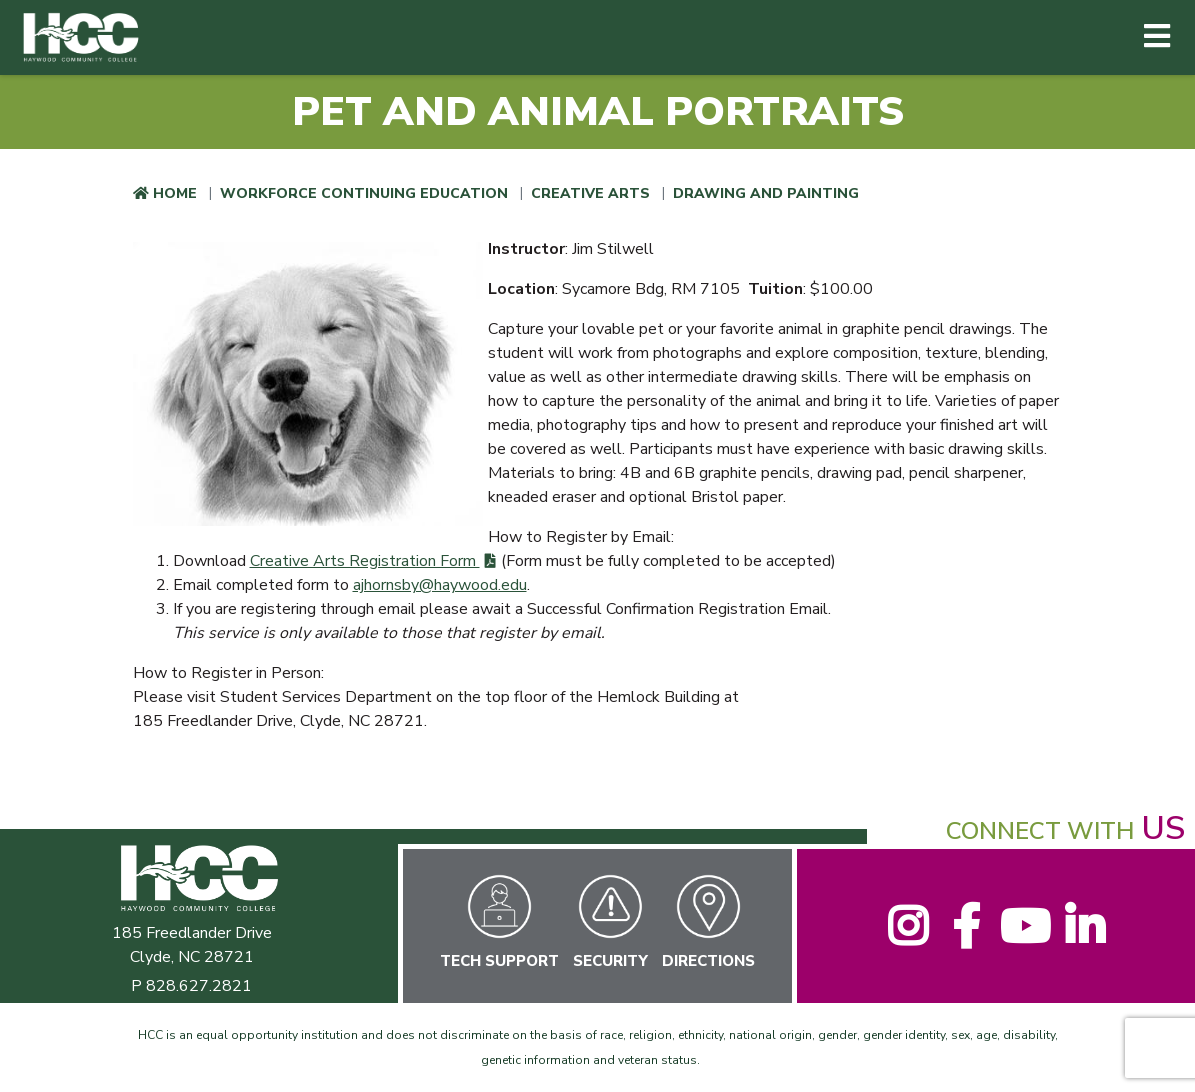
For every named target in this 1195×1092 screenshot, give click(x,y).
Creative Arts (590, 193)
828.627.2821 (199, 986)
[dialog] (1135, 1032)
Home (175, 193)
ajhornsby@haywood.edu (440, 585)
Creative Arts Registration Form (365, 561)
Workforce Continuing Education (364, 193)
